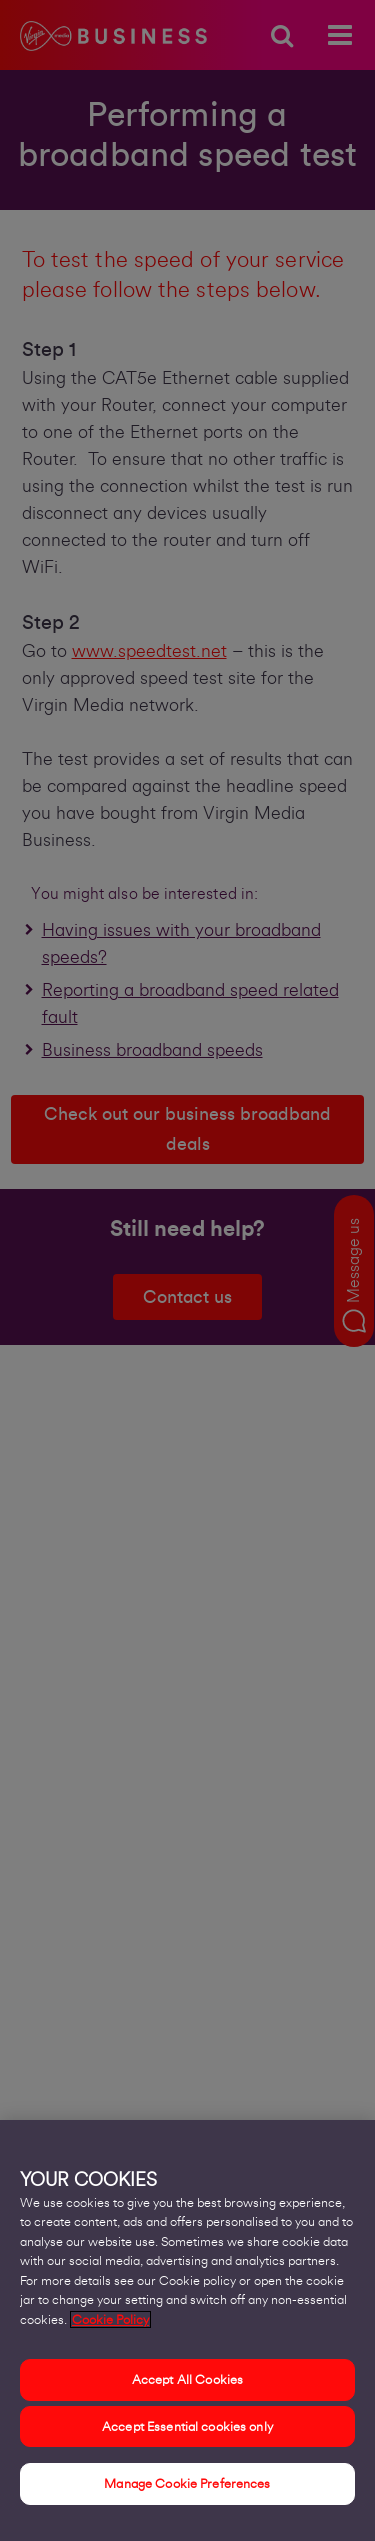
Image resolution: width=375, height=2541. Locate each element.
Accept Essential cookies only (187, 2426)
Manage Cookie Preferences (187, 2483)
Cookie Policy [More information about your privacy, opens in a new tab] (110, 2319)
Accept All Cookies (187, 2379)
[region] (187, 2330)
